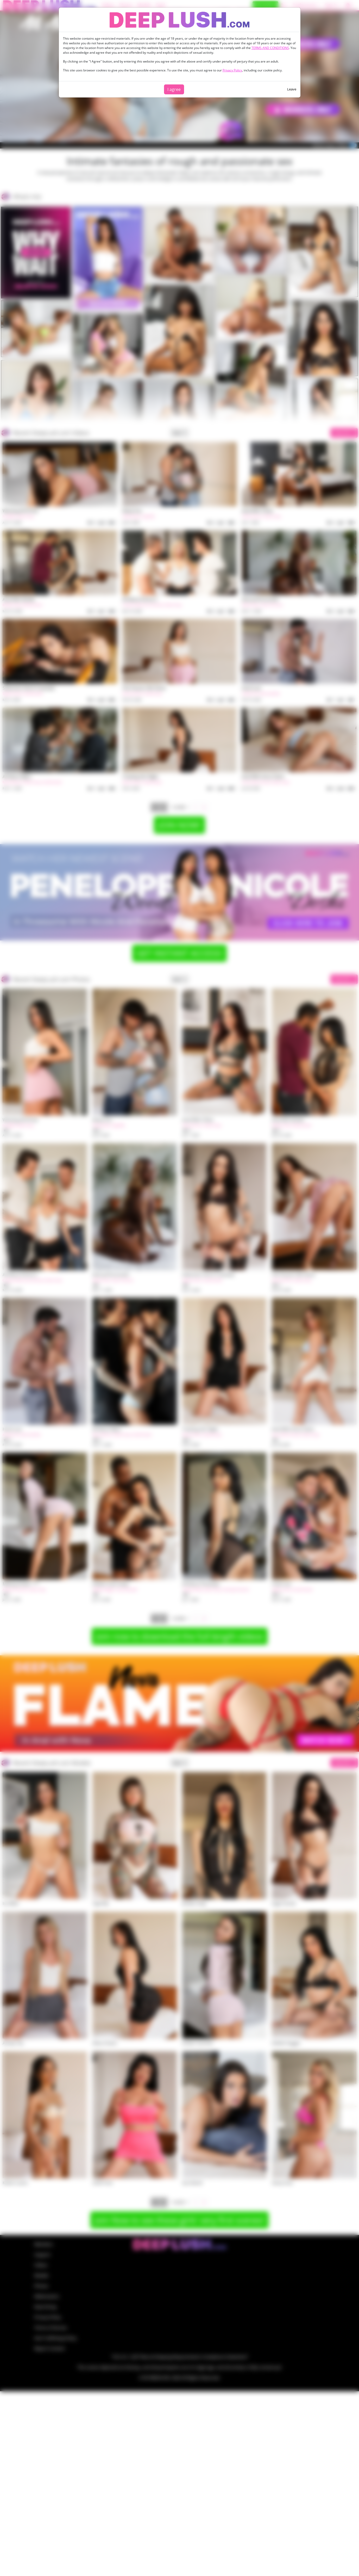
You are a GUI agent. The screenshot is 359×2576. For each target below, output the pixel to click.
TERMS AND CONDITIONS (270, 48)
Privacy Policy (232, 70)
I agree (174, 89)
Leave (291, 89)
